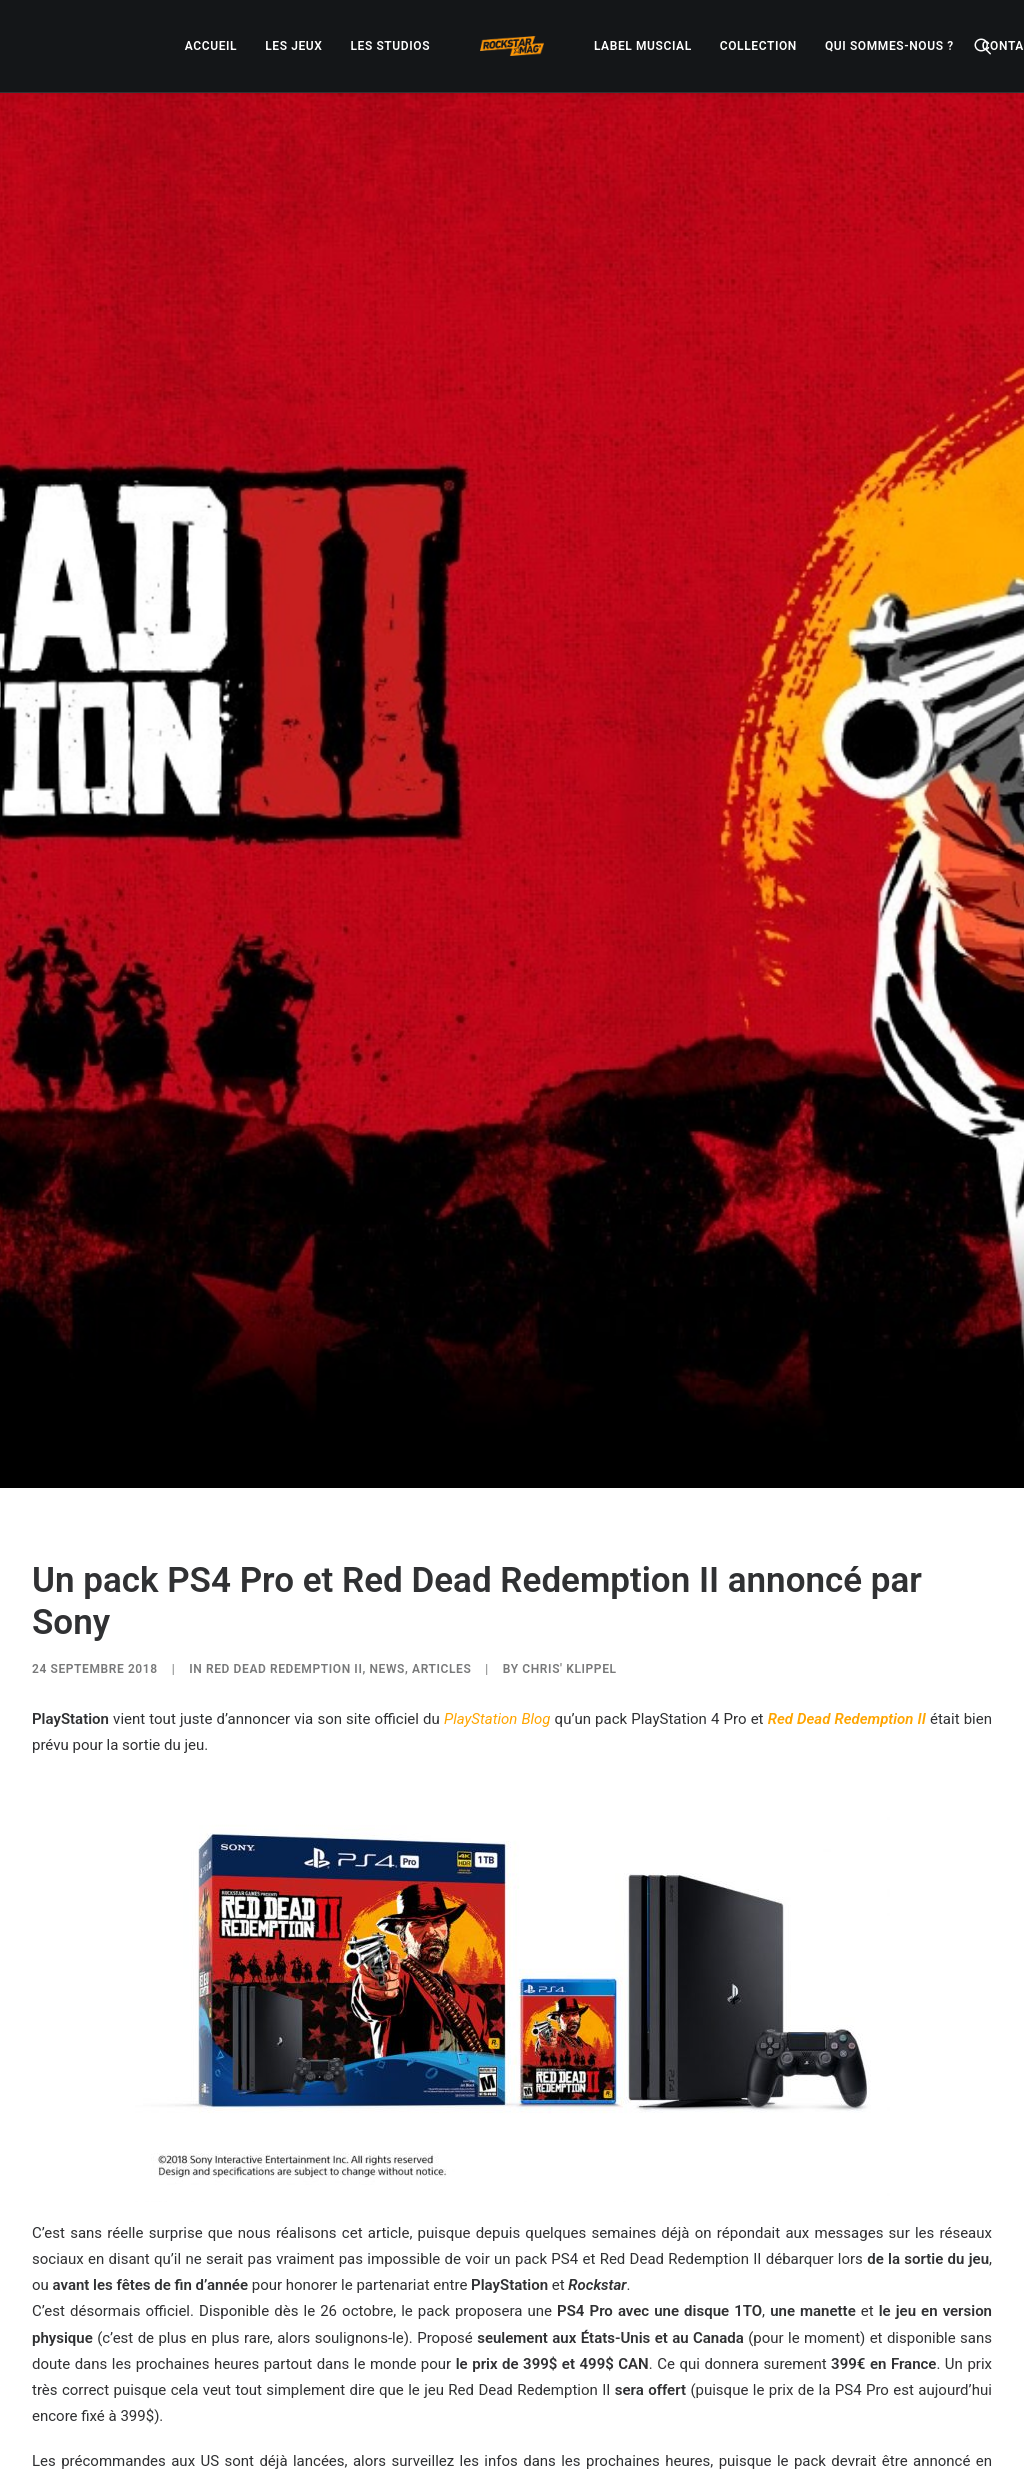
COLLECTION (758, 46)
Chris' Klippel (569, 1370)
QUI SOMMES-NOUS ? (889, 46)
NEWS (387, 1370)
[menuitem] (211, 46)
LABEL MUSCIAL (643, 46)
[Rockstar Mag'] (512, 46)
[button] (983, 46)
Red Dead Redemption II (284, 1370)
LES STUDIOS (390, 46)
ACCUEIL (211, 46)
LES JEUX (293, 46)
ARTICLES (441, 1370)
